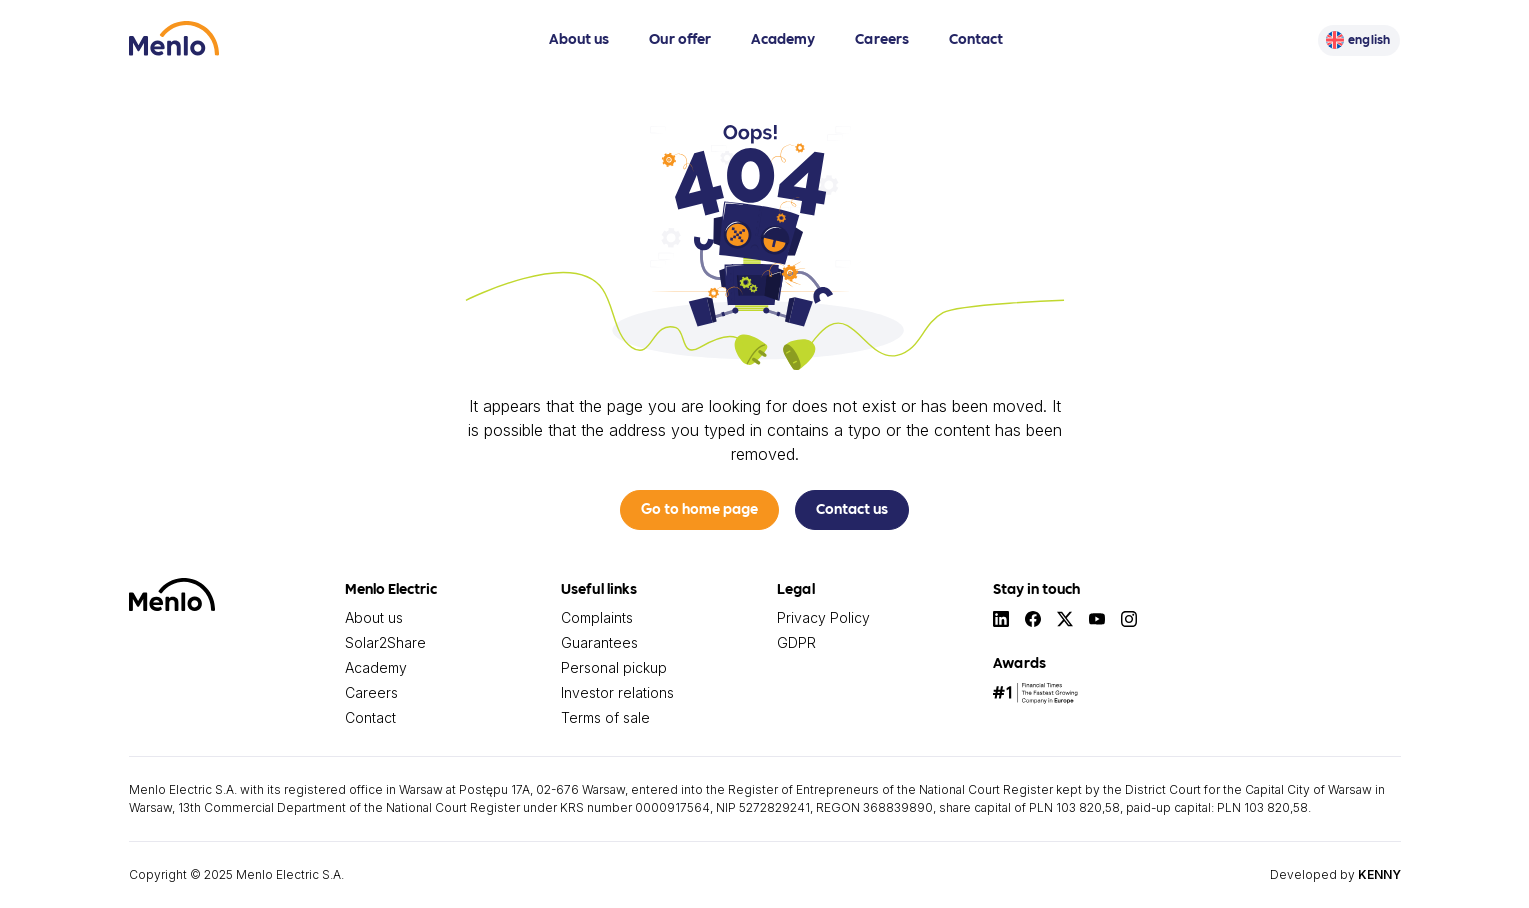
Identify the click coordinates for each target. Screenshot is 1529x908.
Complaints (597, 617)
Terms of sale (605, 717)
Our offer (680, 38)
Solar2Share (385, 642)
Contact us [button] (852, 508)
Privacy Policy (823, 617)
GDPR (796, 642)
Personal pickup (614, 667)
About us (579, 38)
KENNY (1379, 874)
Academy (783, 38)
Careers (882, 38)
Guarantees (599, 642)
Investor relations (617, 692)
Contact (976, 38)
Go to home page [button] (699, 508)
